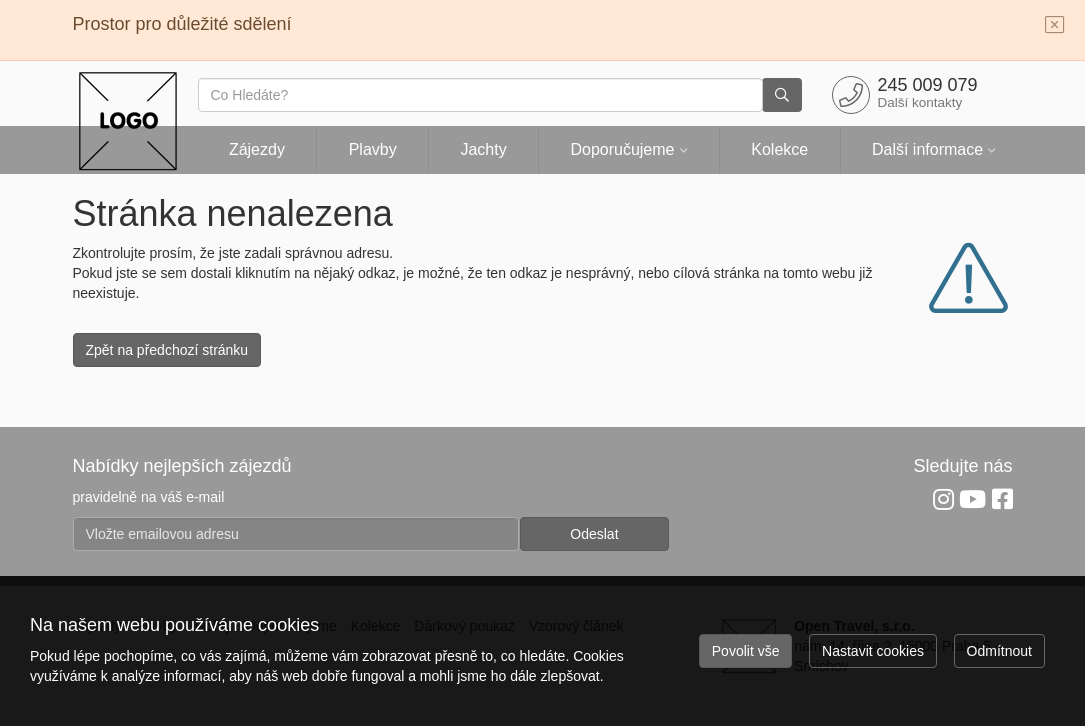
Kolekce (779, 149)
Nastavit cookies (873, 651)
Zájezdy (257, 149)
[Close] (1055, 26)
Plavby (373, 149)
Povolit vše (746, 651)
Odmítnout (999, 651)
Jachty (483, 149)
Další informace (927, 149)
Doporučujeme (622, 149)
